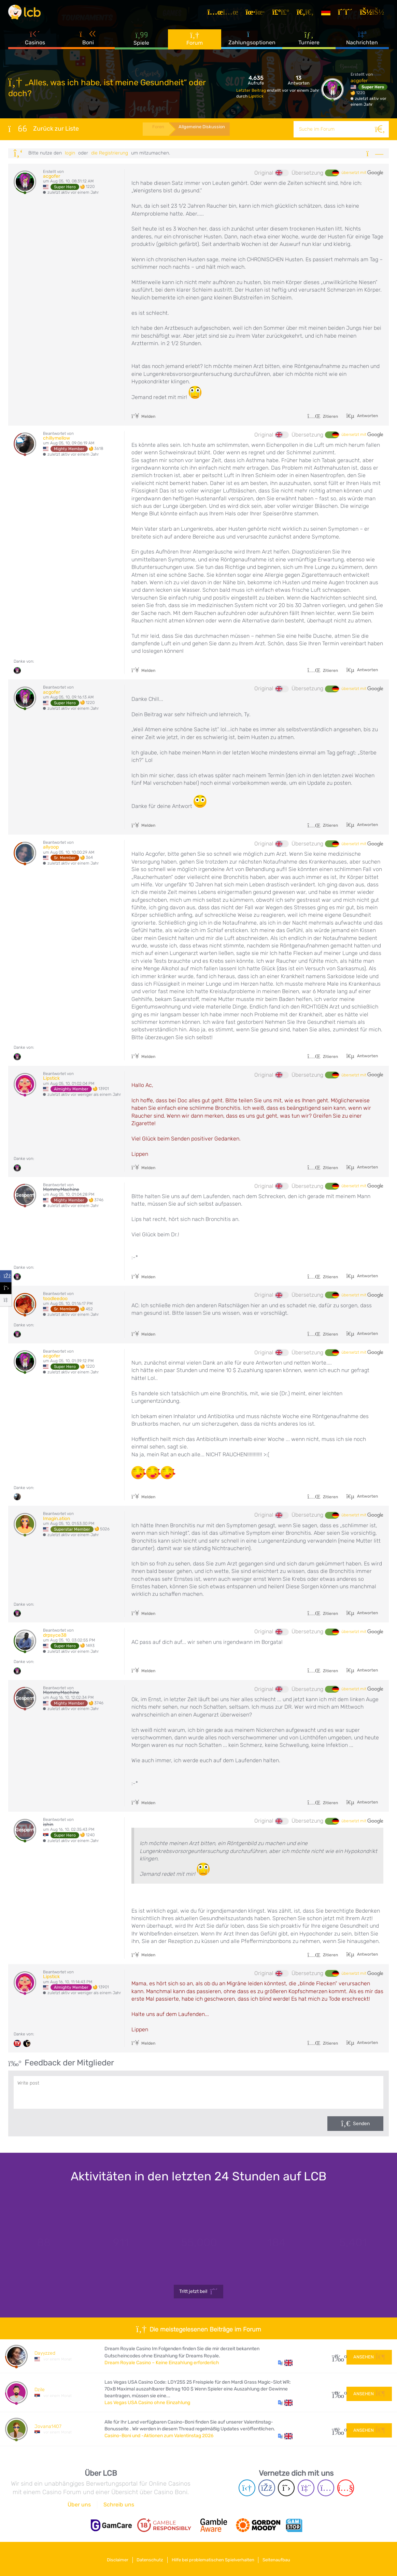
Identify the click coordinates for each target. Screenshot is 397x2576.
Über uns (79, 2504)
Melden (143, 416)
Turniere (309, 44)
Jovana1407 (47, 2426)
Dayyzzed (44, 2353)
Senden (361, 2123)
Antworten (367, 415)
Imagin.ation (56, 1518)
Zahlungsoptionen (251, 44)
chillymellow (56, 438)
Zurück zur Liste (43, 128)
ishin (48, 1824)
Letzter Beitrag (251, 90)
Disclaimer (111, 2558)
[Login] (376, 15)
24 (336, 2392)
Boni (88, 44)
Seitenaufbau (283, 2558)
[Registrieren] (349, 15)
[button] (285, 2362)
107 (336, 2429)
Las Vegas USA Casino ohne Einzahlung (147, 2402)
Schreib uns (118, 2504)
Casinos (35, 44)
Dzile (39, 2390)
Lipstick (256, 96)
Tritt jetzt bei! (198, 2291)
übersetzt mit (362, 173)
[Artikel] (226, 15)
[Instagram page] (325, 2488)
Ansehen (369, 2355)
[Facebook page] (266, 2488)
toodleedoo (55, 1298)
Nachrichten (362, 44)
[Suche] (380, 129)
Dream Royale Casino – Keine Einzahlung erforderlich (161, 2363)
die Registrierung (109, 153)
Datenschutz (147, 2558)
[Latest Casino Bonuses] (28, 15)
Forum (194, 44)
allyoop (51, 847)
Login (70, 153)
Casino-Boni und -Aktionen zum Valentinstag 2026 (158, 2436)
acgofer (359, 81)
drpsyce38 (55, 1635)
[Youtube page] (345, 2488)
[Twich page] (306, 2488)
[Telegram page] (247, 2488)
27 (336, 2356)
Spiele (141, 44)
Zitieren (322, 416)
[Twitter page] (286, 2488)
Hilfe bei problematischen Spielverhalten (215, 2558)
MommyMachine (61, 1189)
